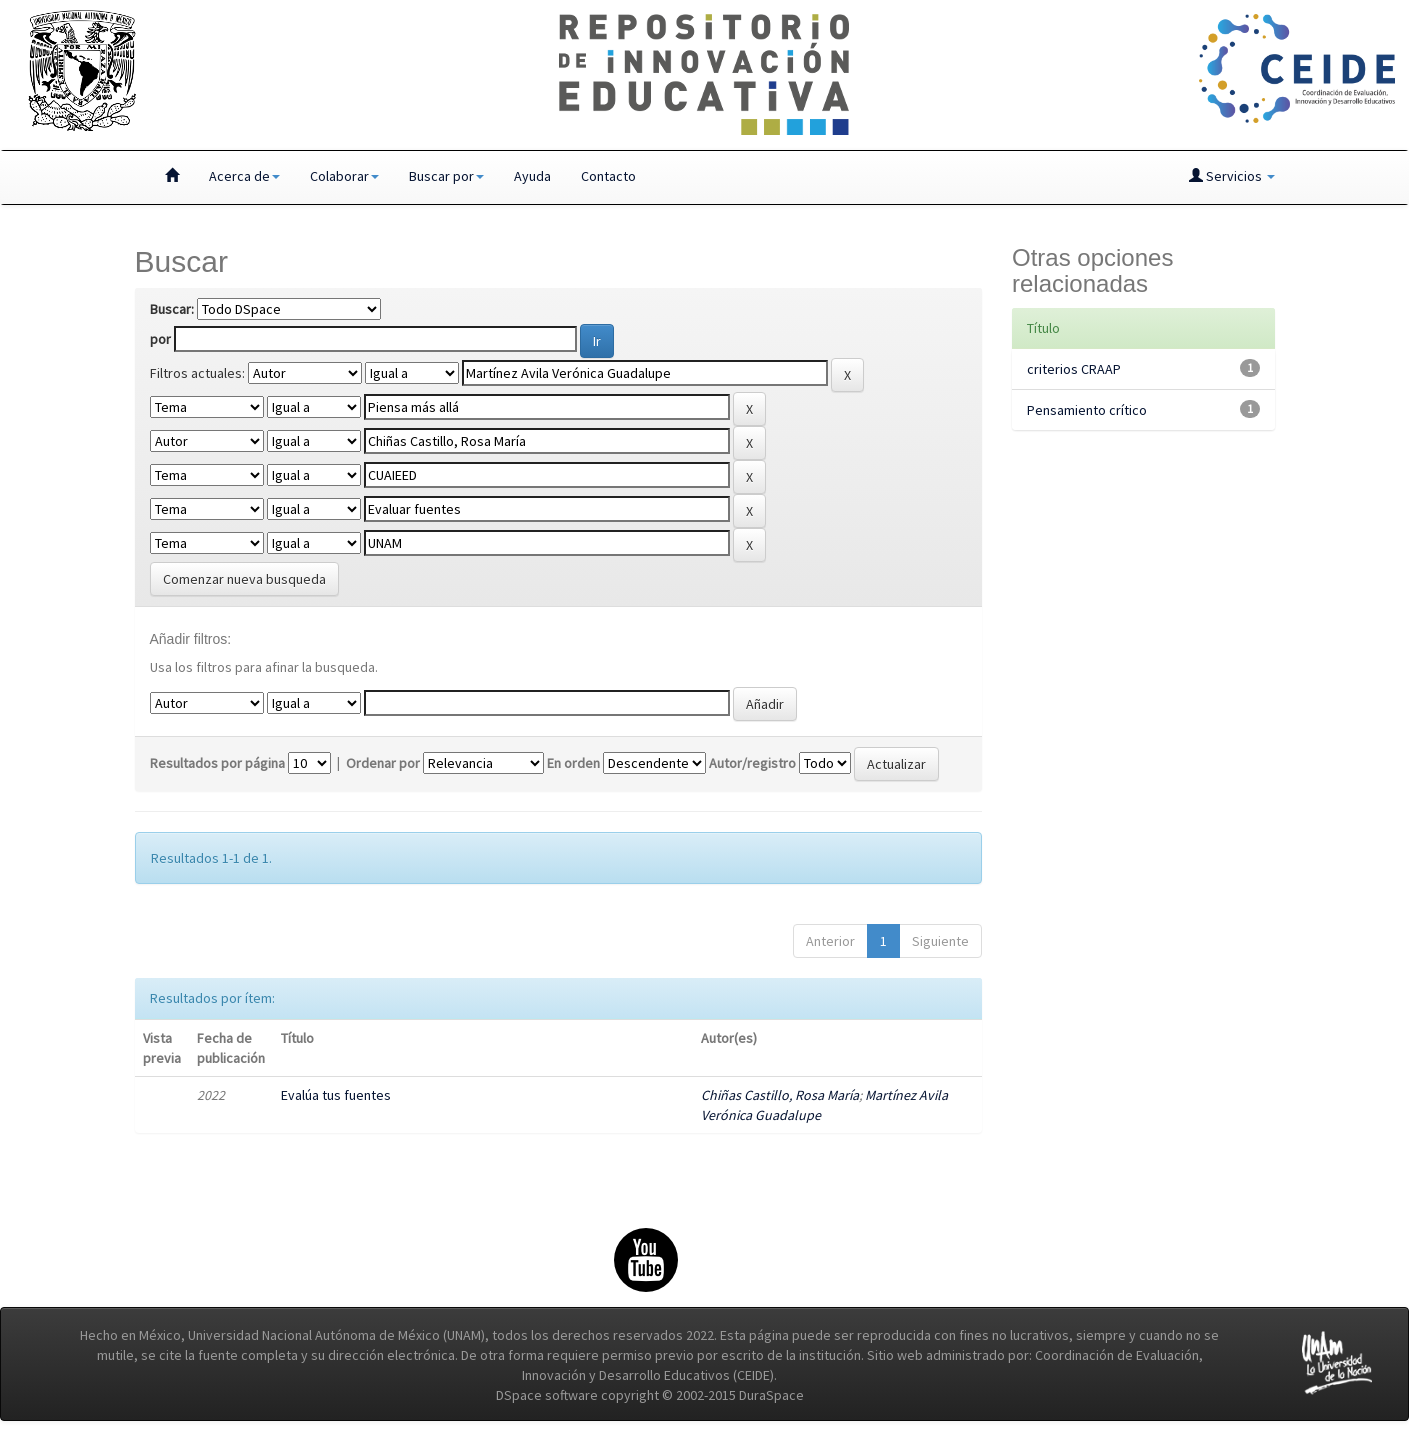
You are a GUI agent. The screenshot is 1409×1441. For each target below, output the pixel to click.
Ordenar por (383, 763)
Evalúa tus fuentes (336, 1095)
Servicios (1232, 176)
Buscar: (172, 309)
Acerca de (244, 176)
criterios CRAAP (1074, 369)
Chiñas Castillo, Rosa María (780, 1095)
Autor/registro (752, 763)
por (160, 339)
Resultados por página (217, 763)
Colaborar (344, 176)
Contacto (608, 176)
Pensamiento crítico (1087, 410)
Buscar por (446, 176)
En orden (573, 763)
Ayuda (532, 176)
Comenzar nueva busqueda (244, 579)
